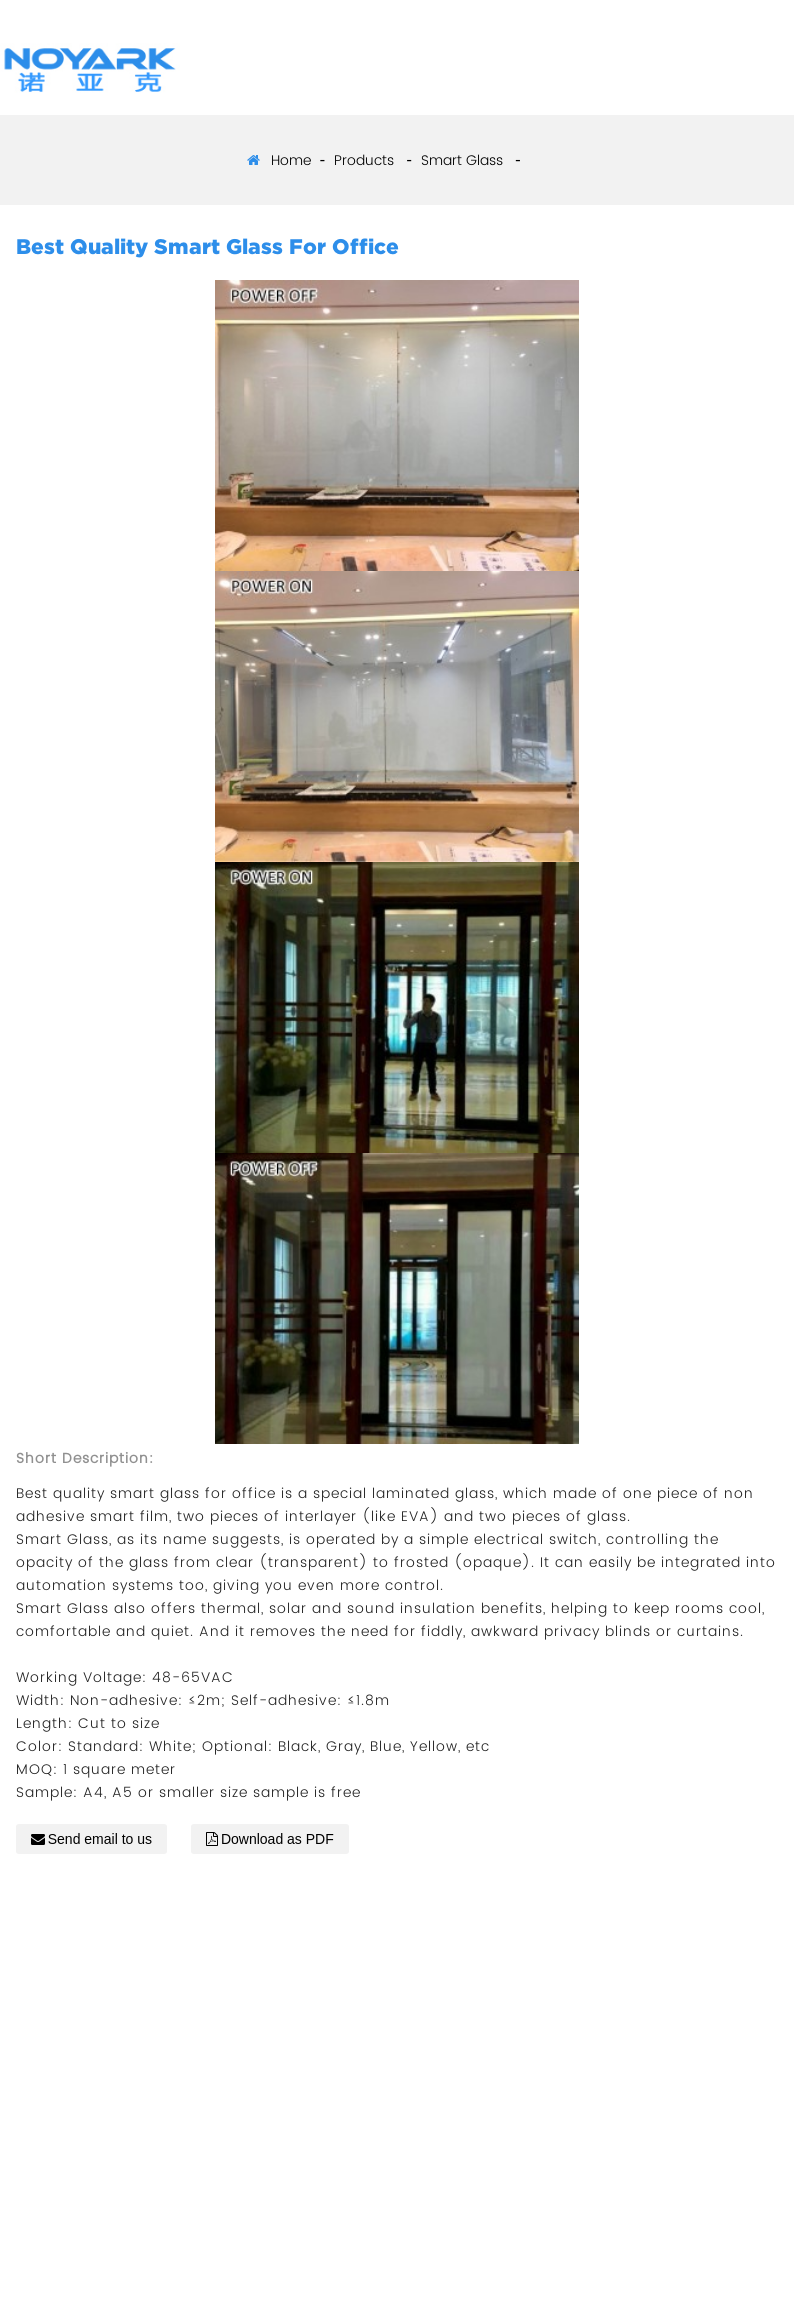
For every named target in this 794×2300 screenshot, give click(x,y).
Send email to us (100, 1839)
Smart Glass (462, 160)
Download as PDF (277, 1839)
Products (364, 160)
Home (291, 160)
